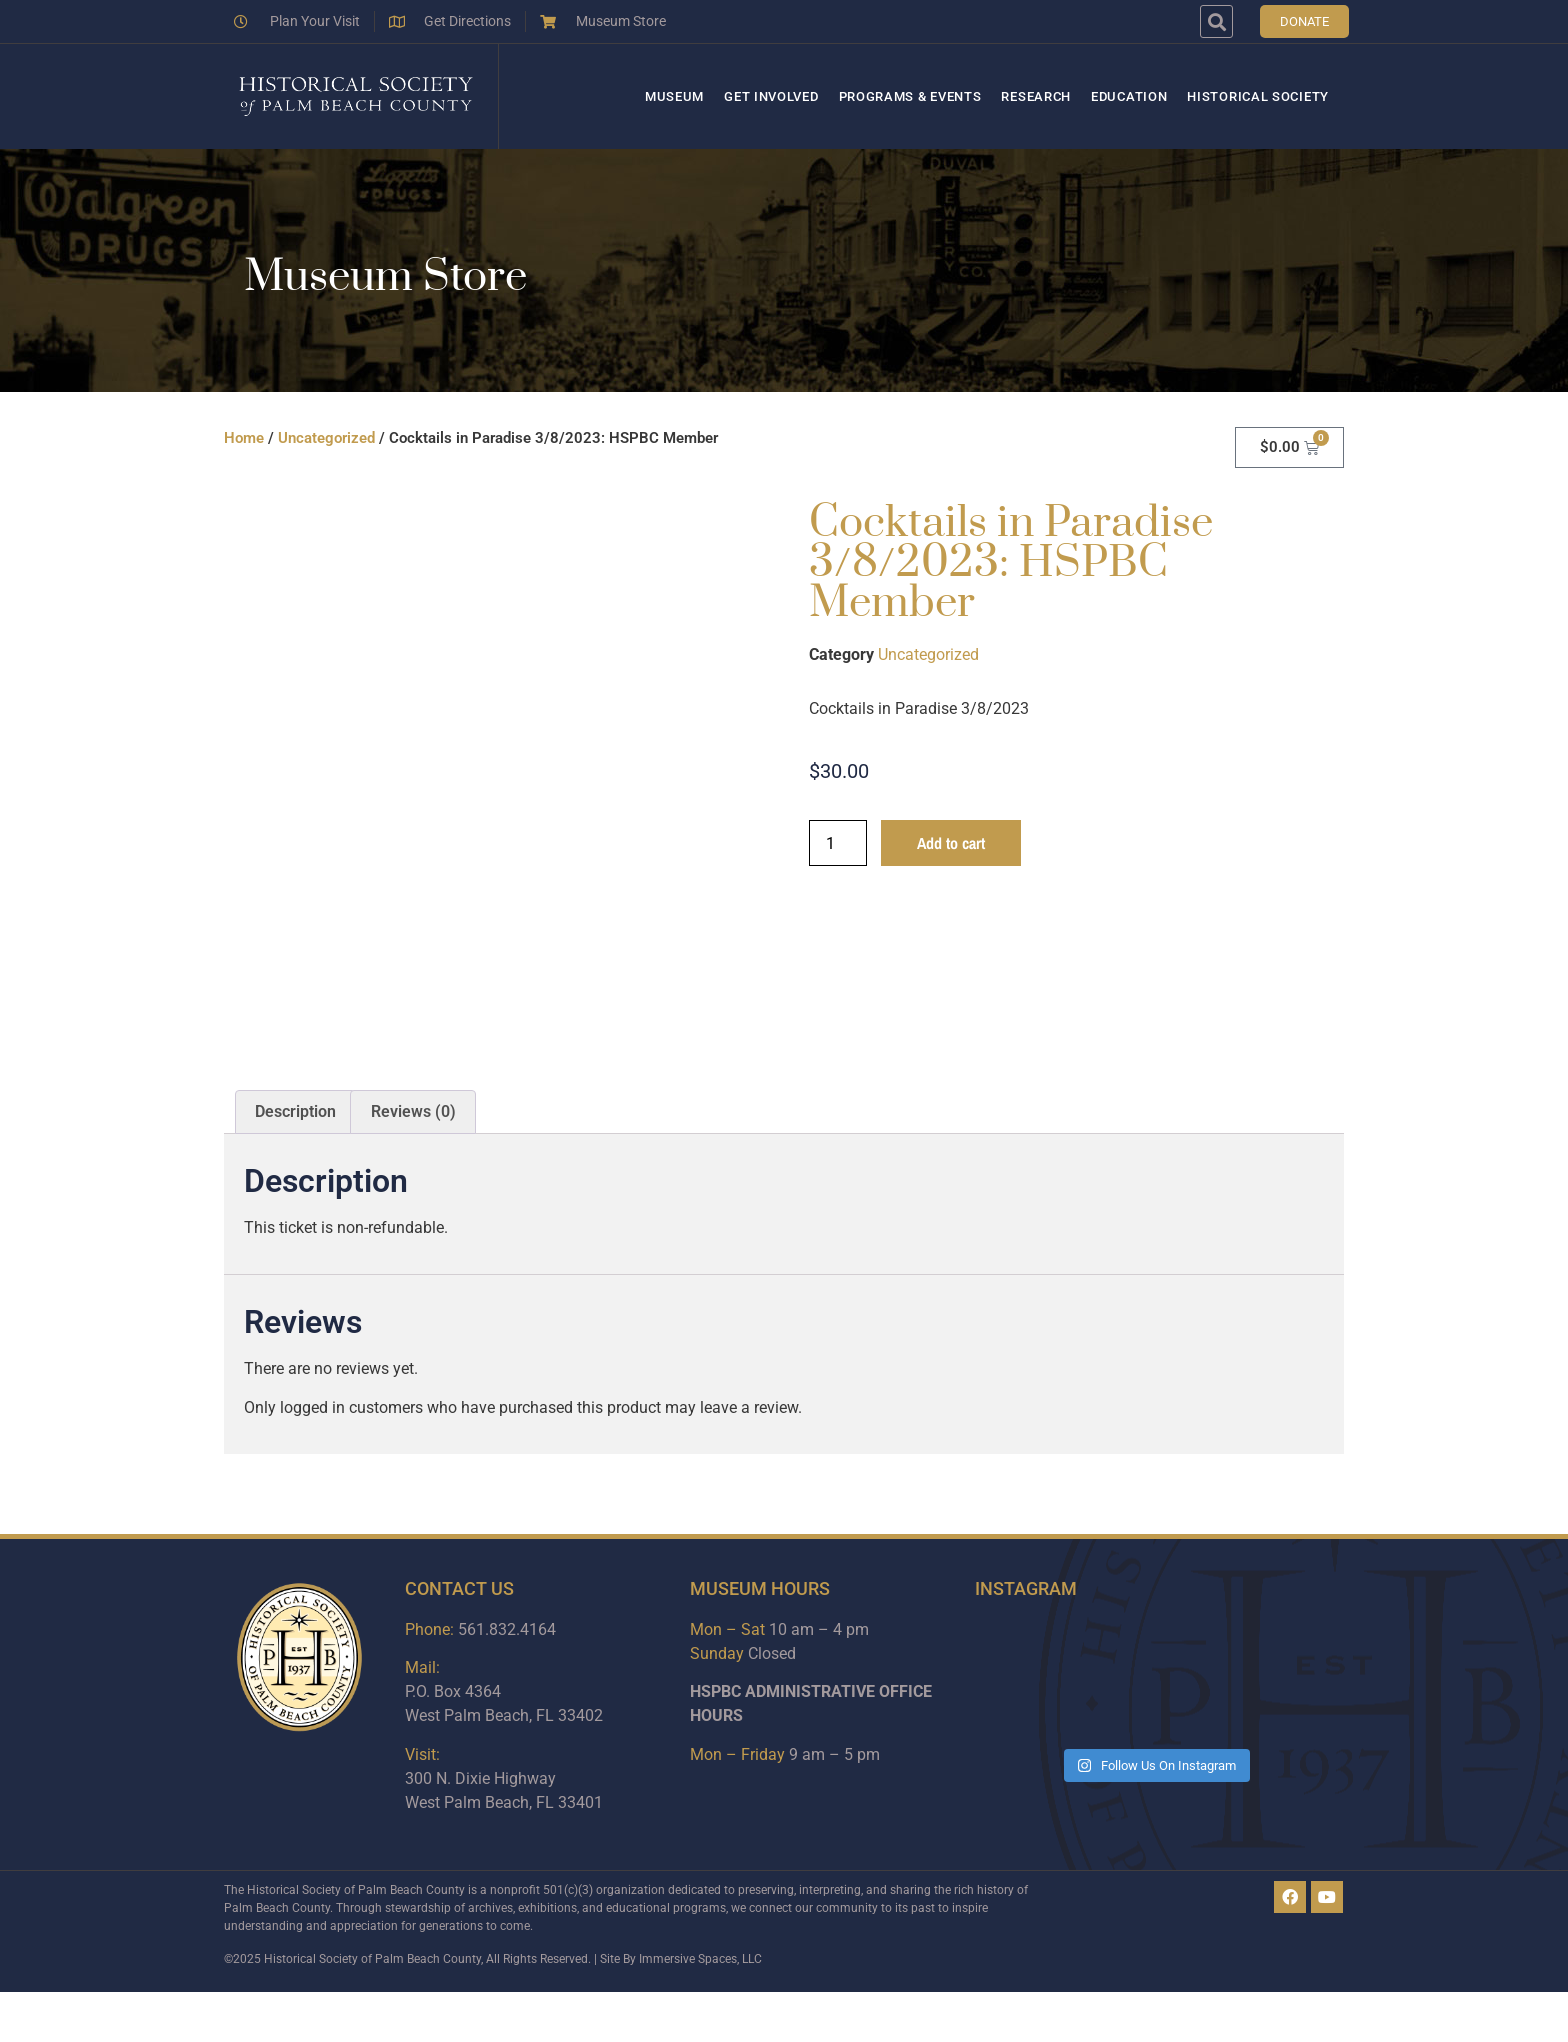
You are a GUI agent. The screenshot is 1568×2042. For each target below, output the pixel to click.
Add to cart (951, 843)
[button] (1216, 21)
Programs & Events (910, 96)
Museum (674, 96)
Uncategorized (326, 438)
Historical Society (1258, 96)
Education (1129, 96)
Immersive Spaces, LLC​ (700, 1959)
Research (1036, 96)
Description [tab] (295, 1111)
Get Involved (771, 96)
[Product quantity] (838, 843)
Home (244, 438)
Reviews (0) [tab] (413, 1111)
